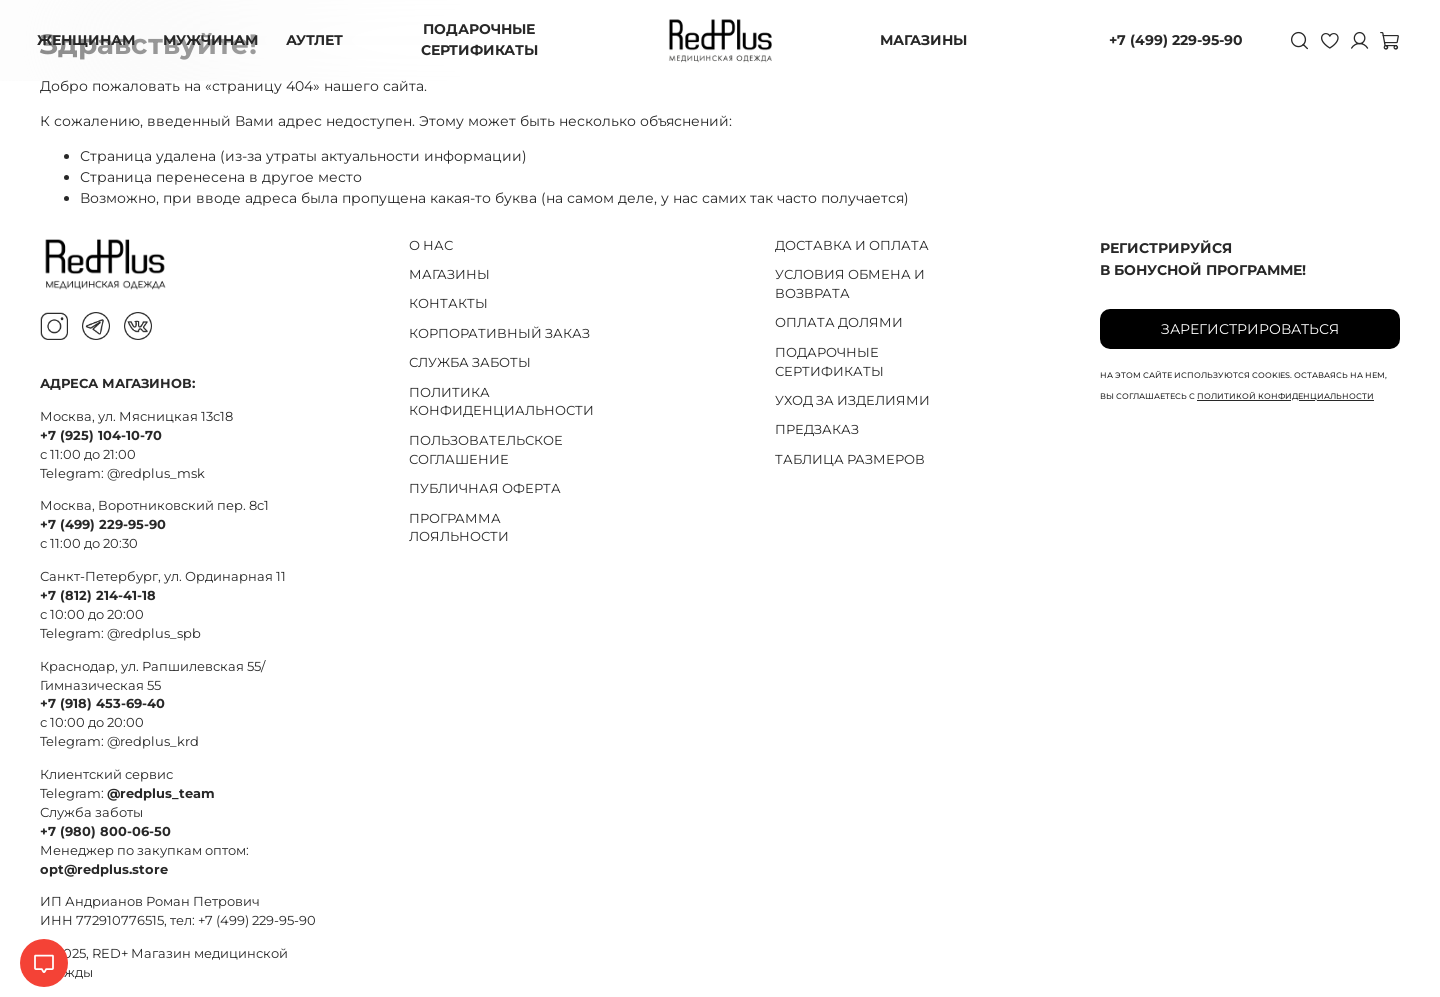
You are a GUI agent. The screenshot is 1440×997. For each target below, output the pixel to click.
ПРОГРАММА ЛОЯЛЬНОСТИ (459, 528)
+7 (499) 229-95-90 (1173, 40)
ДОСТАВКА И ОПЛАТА (852, 245)
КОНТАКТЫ (448, 303)
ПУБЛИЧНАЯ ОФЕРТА (485, 488)
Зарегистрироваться (1250, 329)
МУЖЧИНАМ (213, 40)
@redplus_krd (153, 741)
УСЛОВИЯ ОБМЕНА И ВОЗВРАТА (850, 284)
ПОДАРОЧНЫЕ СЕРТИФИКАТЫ (481, 39)
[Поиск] (1296, 40)
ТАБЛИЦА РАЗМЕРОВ (850, 459)
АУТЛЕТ (317, 40)
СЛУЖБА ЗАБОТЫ (470, 362)
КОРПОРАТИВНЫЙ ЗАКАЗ (499, 333)
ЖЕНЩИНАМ (89, 40)
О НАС (431, 245)
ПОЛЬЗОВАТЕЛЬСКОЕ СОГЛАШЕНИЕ (486, 450)
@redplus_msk (156, 473)
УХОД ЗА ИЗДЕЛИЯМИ (852, 400)
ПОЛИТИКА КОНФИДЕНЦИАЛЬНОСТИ (501, 402)
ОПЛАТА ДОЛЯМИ (839, 322)
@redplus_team (161, 793)
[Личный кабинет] (1356, 40)
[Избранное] (1326, 40)
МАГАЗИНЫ (923, 40)
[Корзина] (1386, 40)
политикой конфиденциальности (1285, 396)
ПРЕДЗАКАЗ (817, 429)
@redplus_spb (154, 633)
